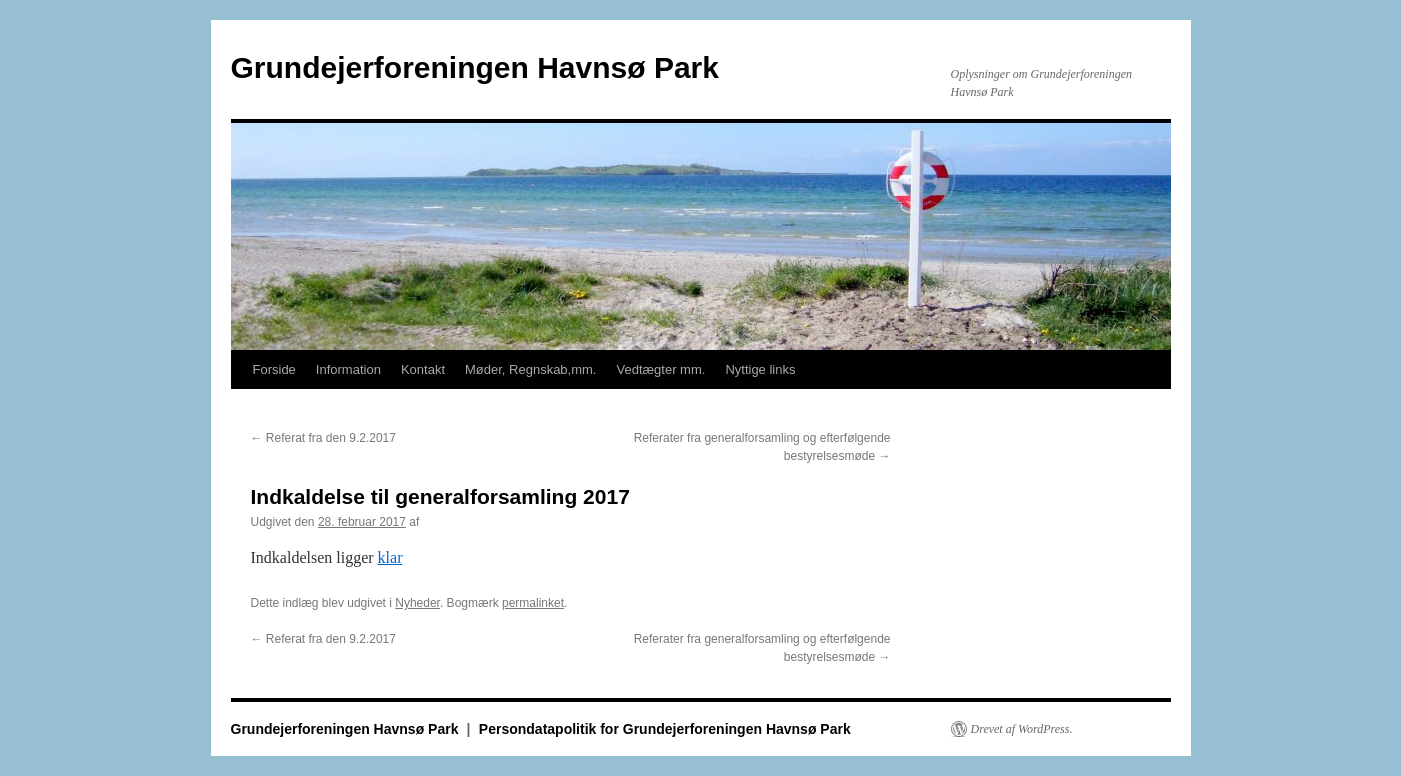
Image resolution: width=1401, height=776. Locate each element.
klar (390, 557)
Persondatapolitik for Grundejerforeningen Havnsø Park (665, 729)
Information (348, 369)
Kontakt (423, 369)
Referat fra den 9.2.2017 (323, 438)
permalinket (533, 603)
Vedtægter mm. (661, 369)
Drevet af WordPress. (1022, 729)
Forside (274, 369)
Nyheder (417, 603)
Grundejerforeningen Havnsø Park (475, 67)
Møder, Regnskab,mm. (531, 369)
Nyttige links (760, 369)
